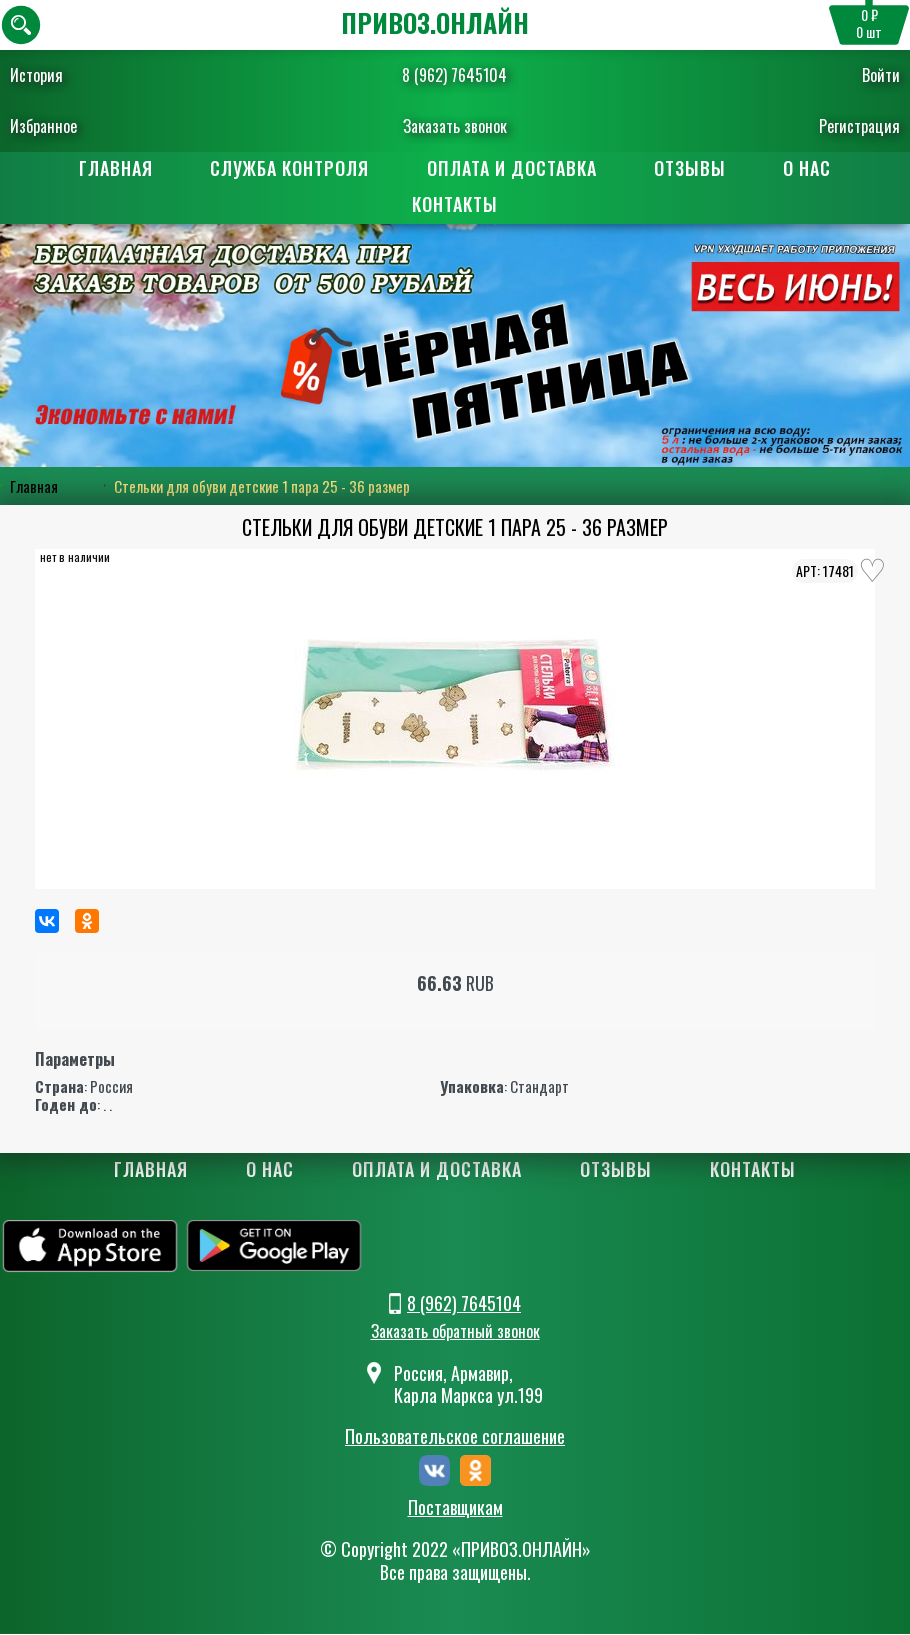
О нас (809, 168)
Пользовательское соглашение (455, 1436)
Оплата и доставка (512, 168)
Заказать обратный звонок (455, 1332)
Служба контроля (289, 168)
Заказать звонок (455, 126)
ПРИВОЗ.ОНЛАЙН (435, 22)
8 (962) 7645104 (454, 75)
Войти (881, 75)
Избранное (43, 126)
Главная (115, 168)
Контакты (455, 204)
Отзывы (691, 168)
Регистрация (859, 126)
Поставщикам (455, 1508)
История (36, 75)
